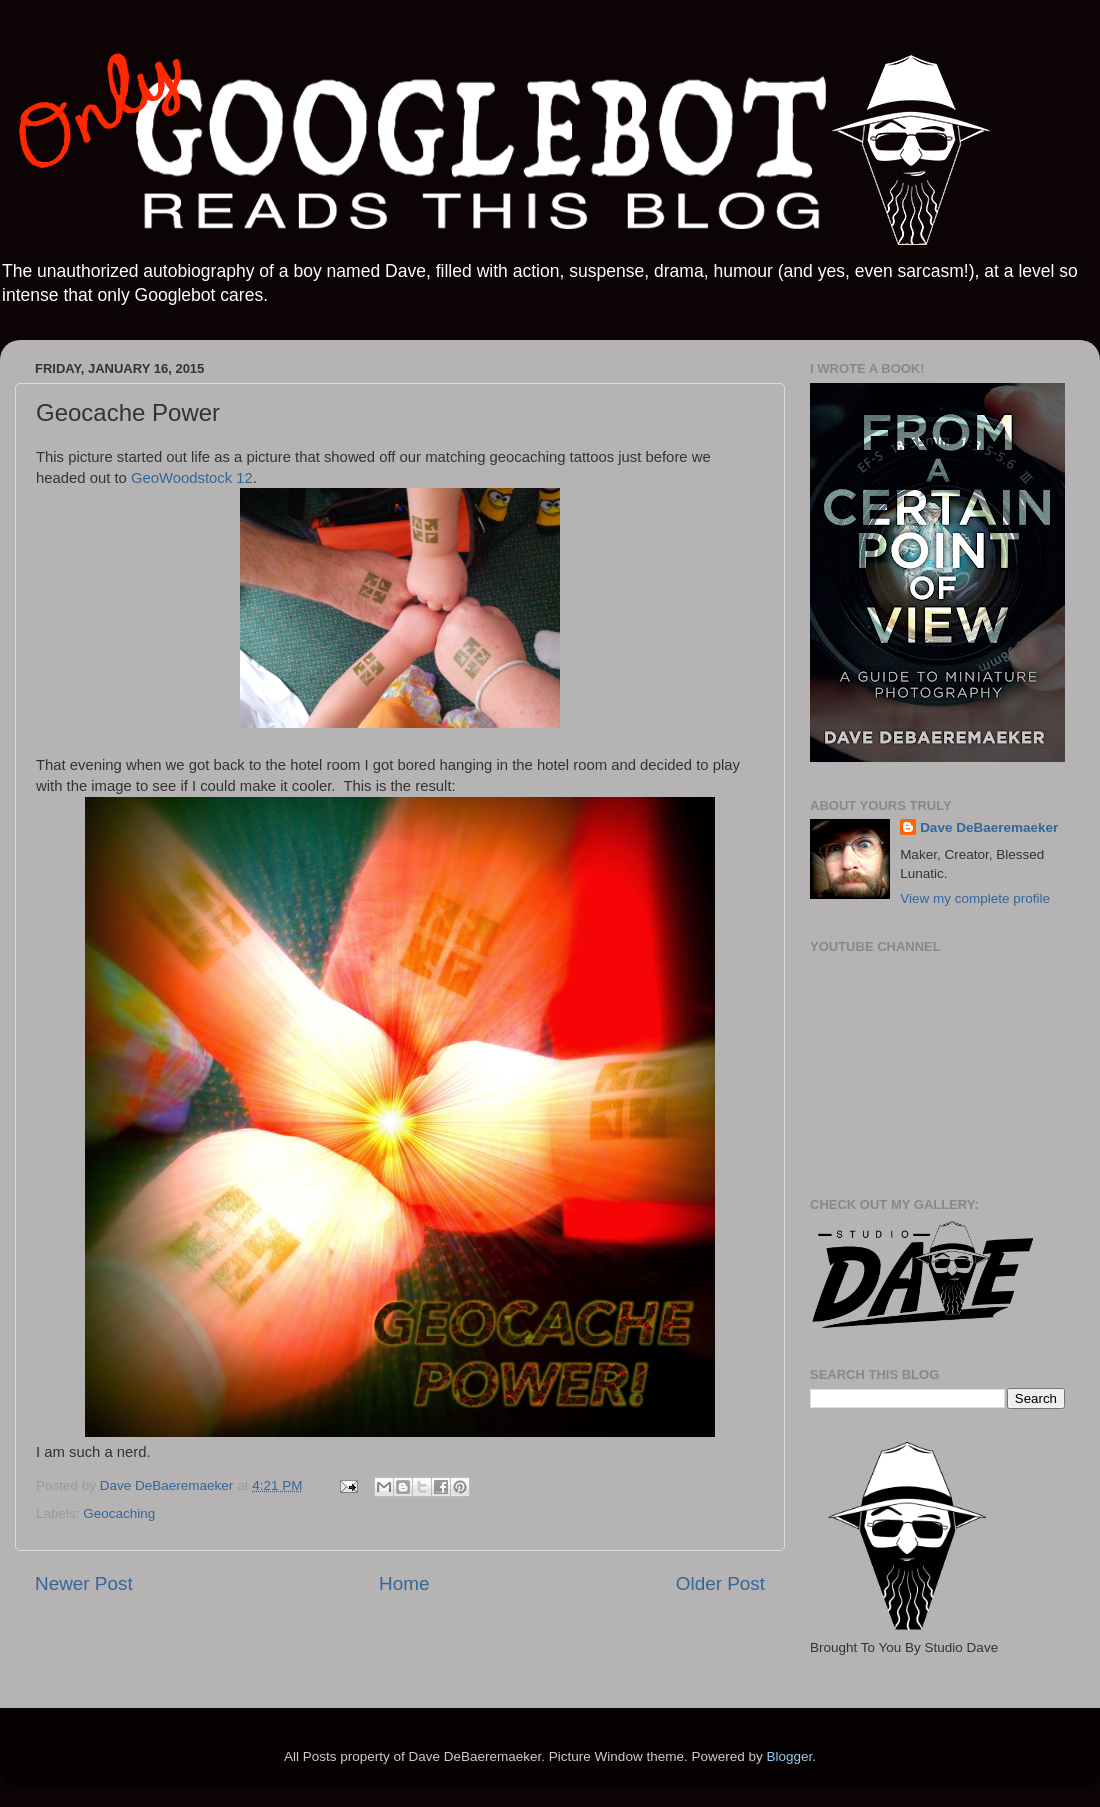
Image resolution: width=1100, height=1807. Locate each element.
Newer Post (84, 1583)
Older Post (720, 1583)
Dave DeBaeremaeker (989, 827)
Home (404, 1583)
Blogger (789, 1756)
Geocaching (119, 1513)
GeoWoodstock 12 (192, 478)
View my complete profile (975, 898)
